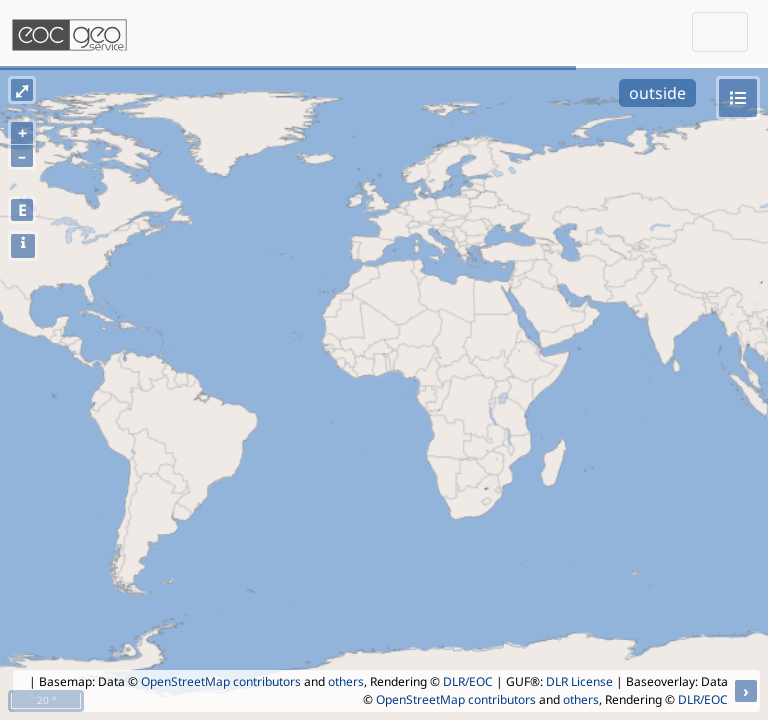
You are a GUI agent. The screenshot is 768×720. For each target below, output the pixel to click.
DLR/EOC (468, 681)
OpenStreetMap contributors (221, 681)
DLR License (579, 681)
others (346, 681)
